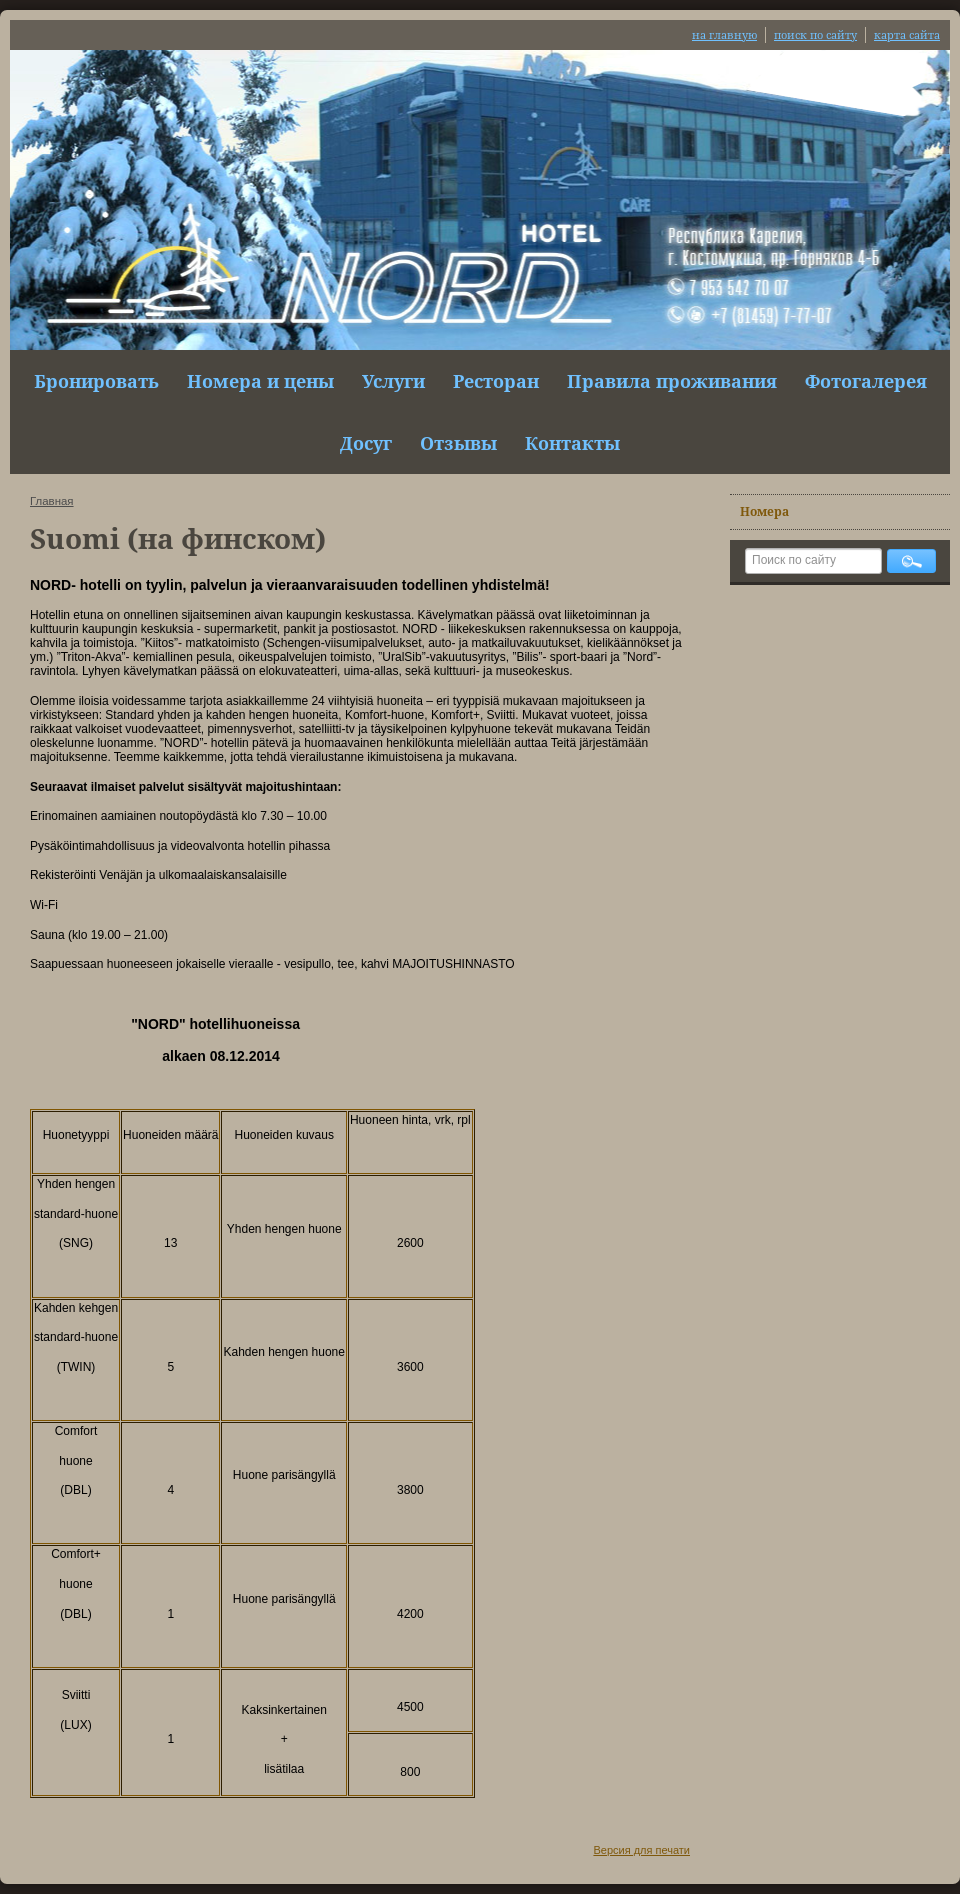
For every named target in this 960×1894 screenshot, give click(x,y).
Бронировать (96, 381)
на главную (724, 34)
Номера (764, 511)
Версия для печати (641, 1850)
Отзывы (458, 443)
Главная (52, 501)
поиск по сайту (815, 34)
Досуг (366, 443)
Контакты (572, 443)
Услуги (393, 381)
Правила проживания (672, 381)
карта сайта (907, 34)
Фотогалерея (866, 381)
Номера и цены (260, 381)
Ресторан (496, 381)
